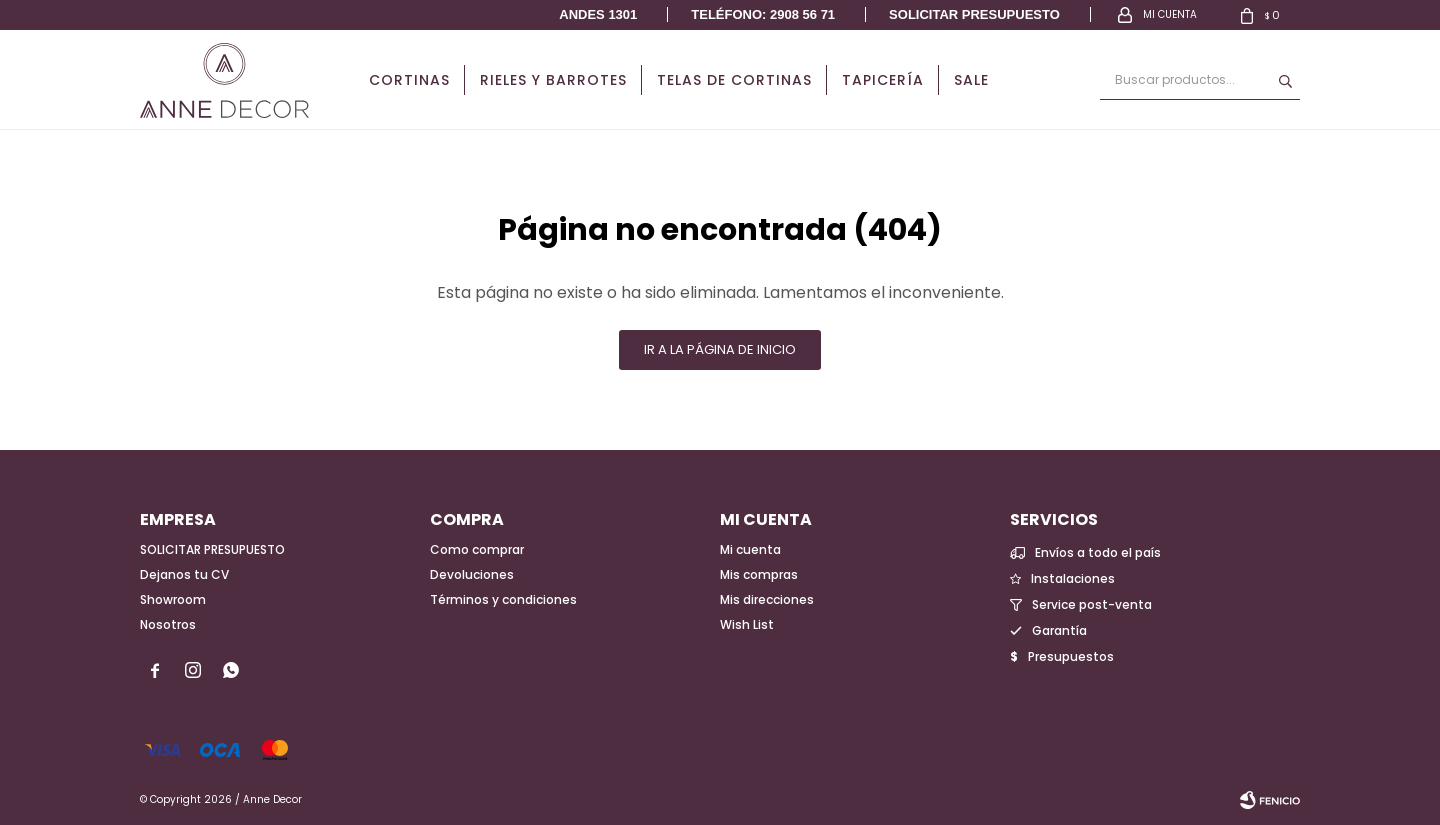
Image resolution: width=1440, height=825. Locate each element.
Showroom (173, 599)
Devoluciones (472, 574)
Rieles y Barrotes (553, 80)
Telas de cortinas (734, 80)
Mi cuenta (750, 549)
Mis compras (759, 574)
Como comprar (477, 549)
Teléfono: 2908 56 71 (763, 14)
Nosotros (168, 624)
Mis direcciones (767, 599)
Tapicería (883, 80)
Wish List (747, 624)
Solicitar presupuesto (974, 14)
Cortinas (409, 80)
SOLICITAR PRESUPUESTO (212, 549)
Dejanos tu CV (184, 574)
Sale (971, 80)
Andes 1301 (598, 14)
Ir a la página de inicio (720, 349)
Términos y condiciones (503, 599)
